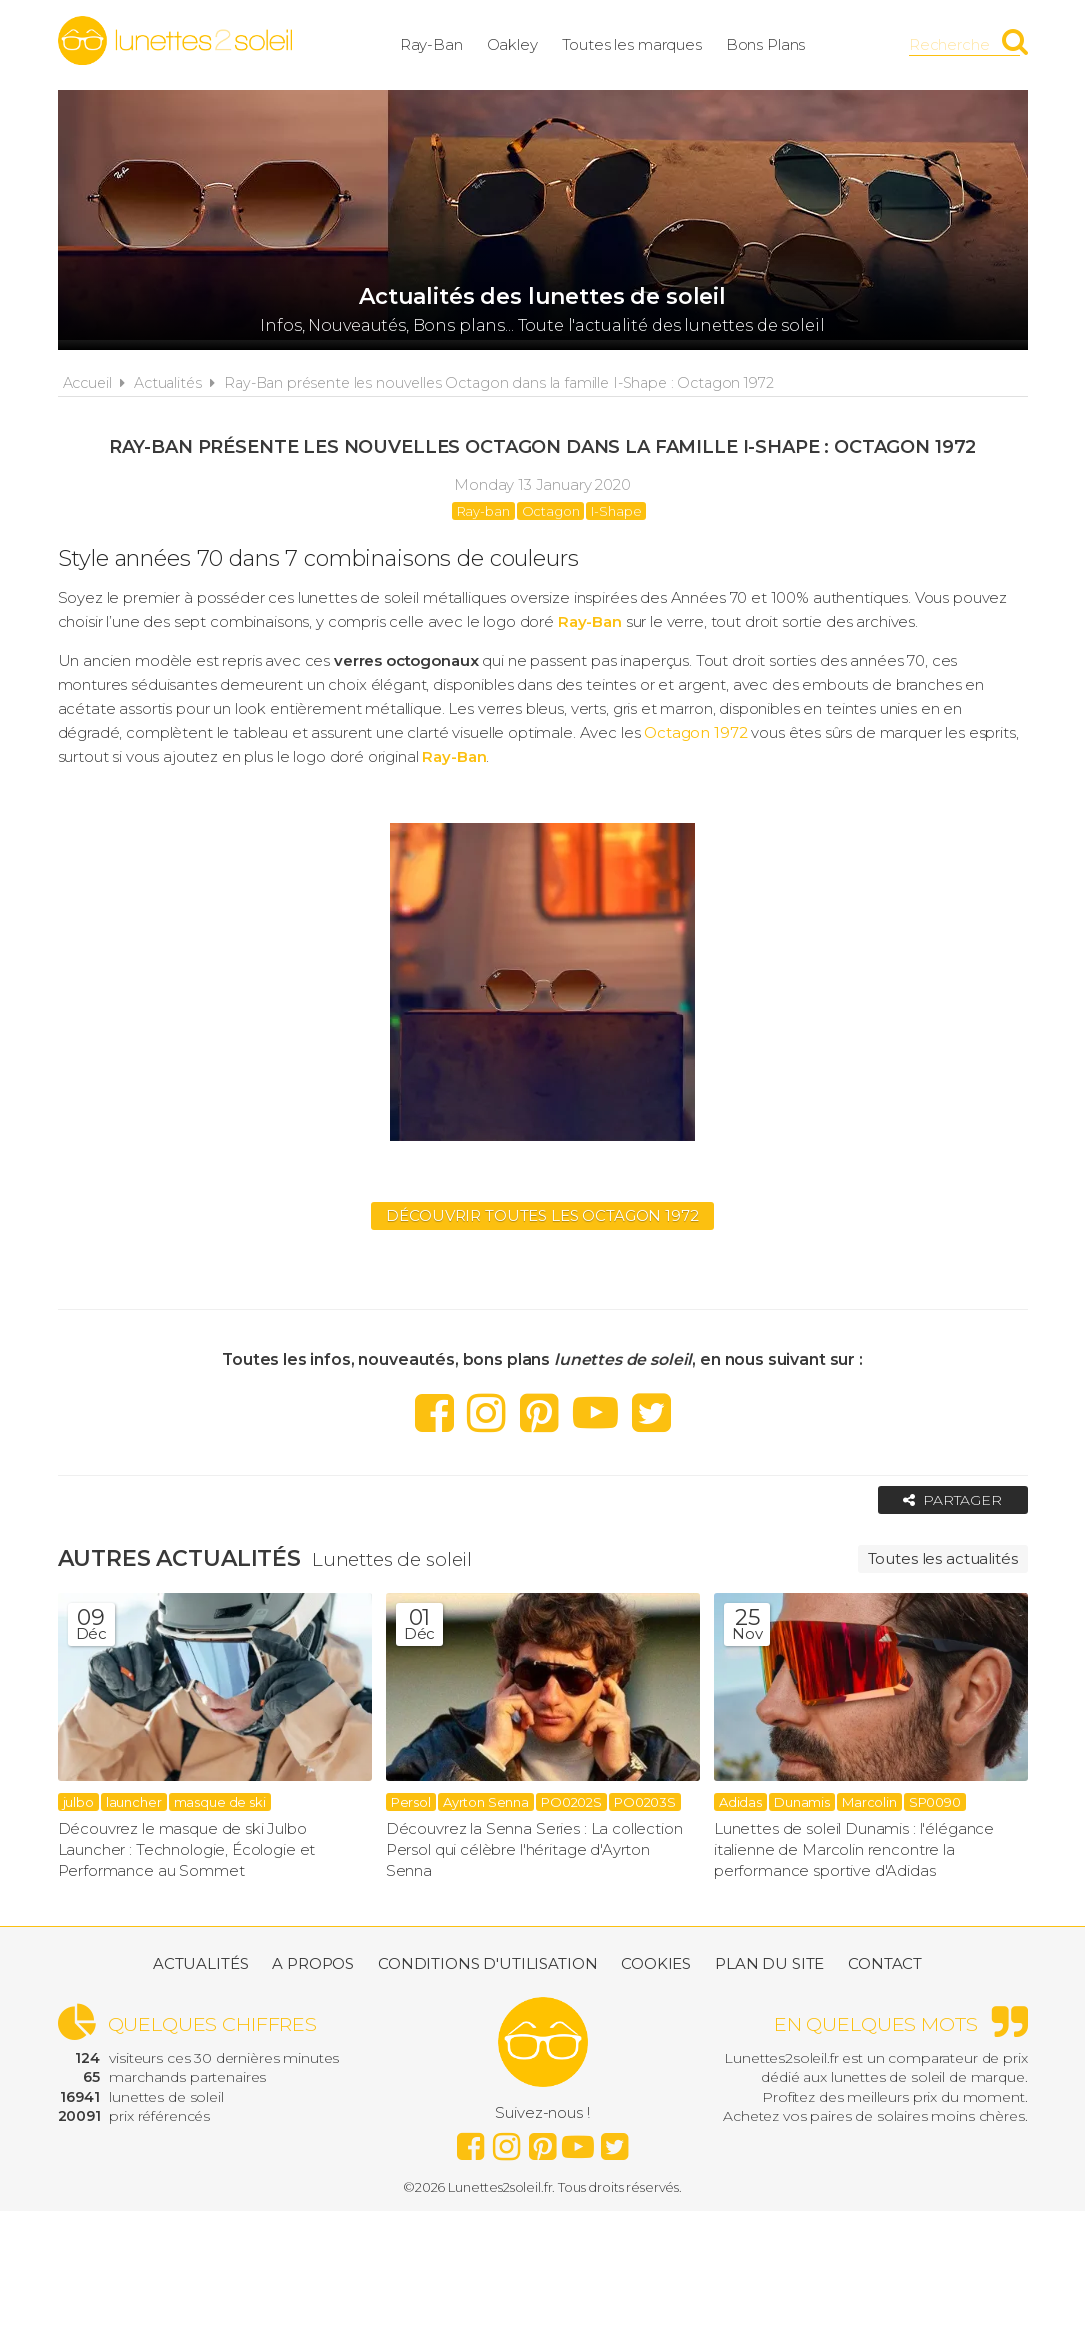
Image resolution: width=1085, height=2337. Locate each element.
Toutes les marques (632, 44)
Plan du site (769, 1963)
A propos (313, 1963)
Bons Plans (766, 44)
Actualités (168, 383)
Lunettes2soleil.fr (175, 41)
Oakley (512, 44)
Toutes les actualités (943, 1558)
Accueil (87, 383)
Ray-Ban (431, 44)
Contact (885, 1963)
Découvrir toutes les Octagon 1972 (542, 1215)
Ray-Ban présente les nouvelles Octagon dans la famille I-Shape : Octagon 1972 (498, 383)
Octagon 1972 (695, 732)
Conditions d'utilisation (487, 1963)
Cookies (656, 1963)
